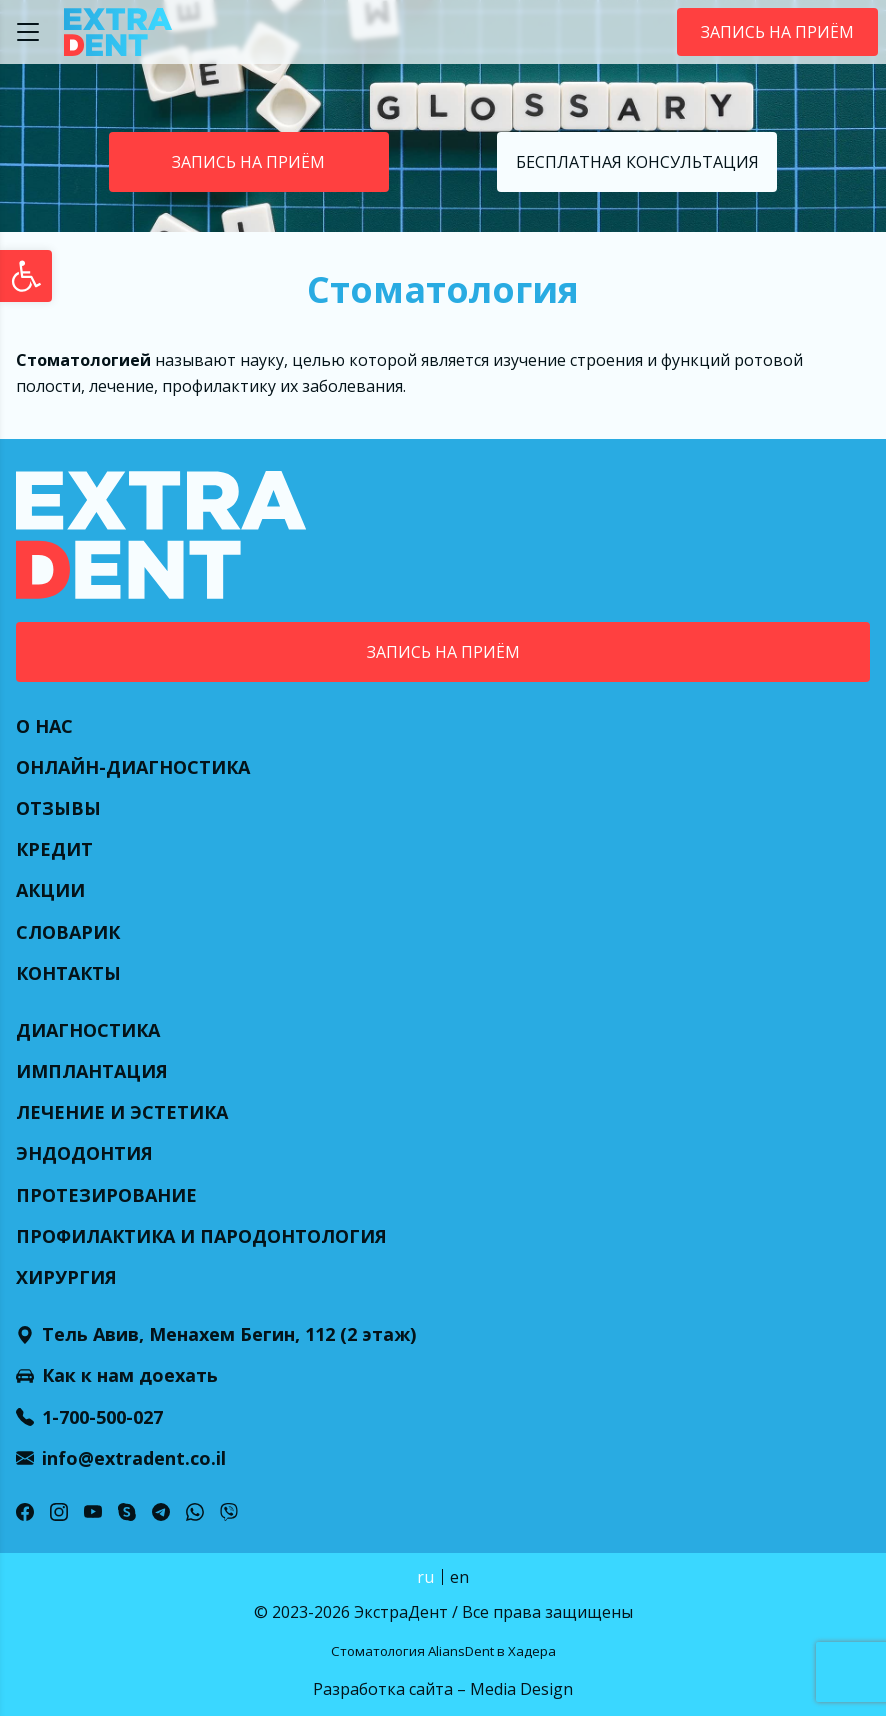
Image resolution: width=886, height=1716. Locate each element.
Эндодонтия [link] (84, 1153)
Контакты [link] (68, 973)
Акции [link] (50, 890)
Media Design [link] (521, 1689)
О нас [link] (44, 726)
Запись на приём (777, 32)
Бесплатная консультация (637, 162)
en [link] (459, 1577)
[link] (26, 276)
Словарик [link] (68, 932)
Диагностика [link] (88, 1030)
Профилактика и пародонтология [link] (201, 1236)
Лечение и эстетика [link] (122, 1112)
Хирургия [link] (66, 1277)
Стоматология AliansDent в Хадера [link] (443, 1651)
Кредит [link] (54, 849)
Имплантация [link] (92, 1071)
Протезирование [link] (106, 1195)
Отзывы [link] (58, 808)
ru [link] (425, 1577)
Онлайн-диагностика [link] (133, 767)
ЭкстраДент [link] (401, 1612)
